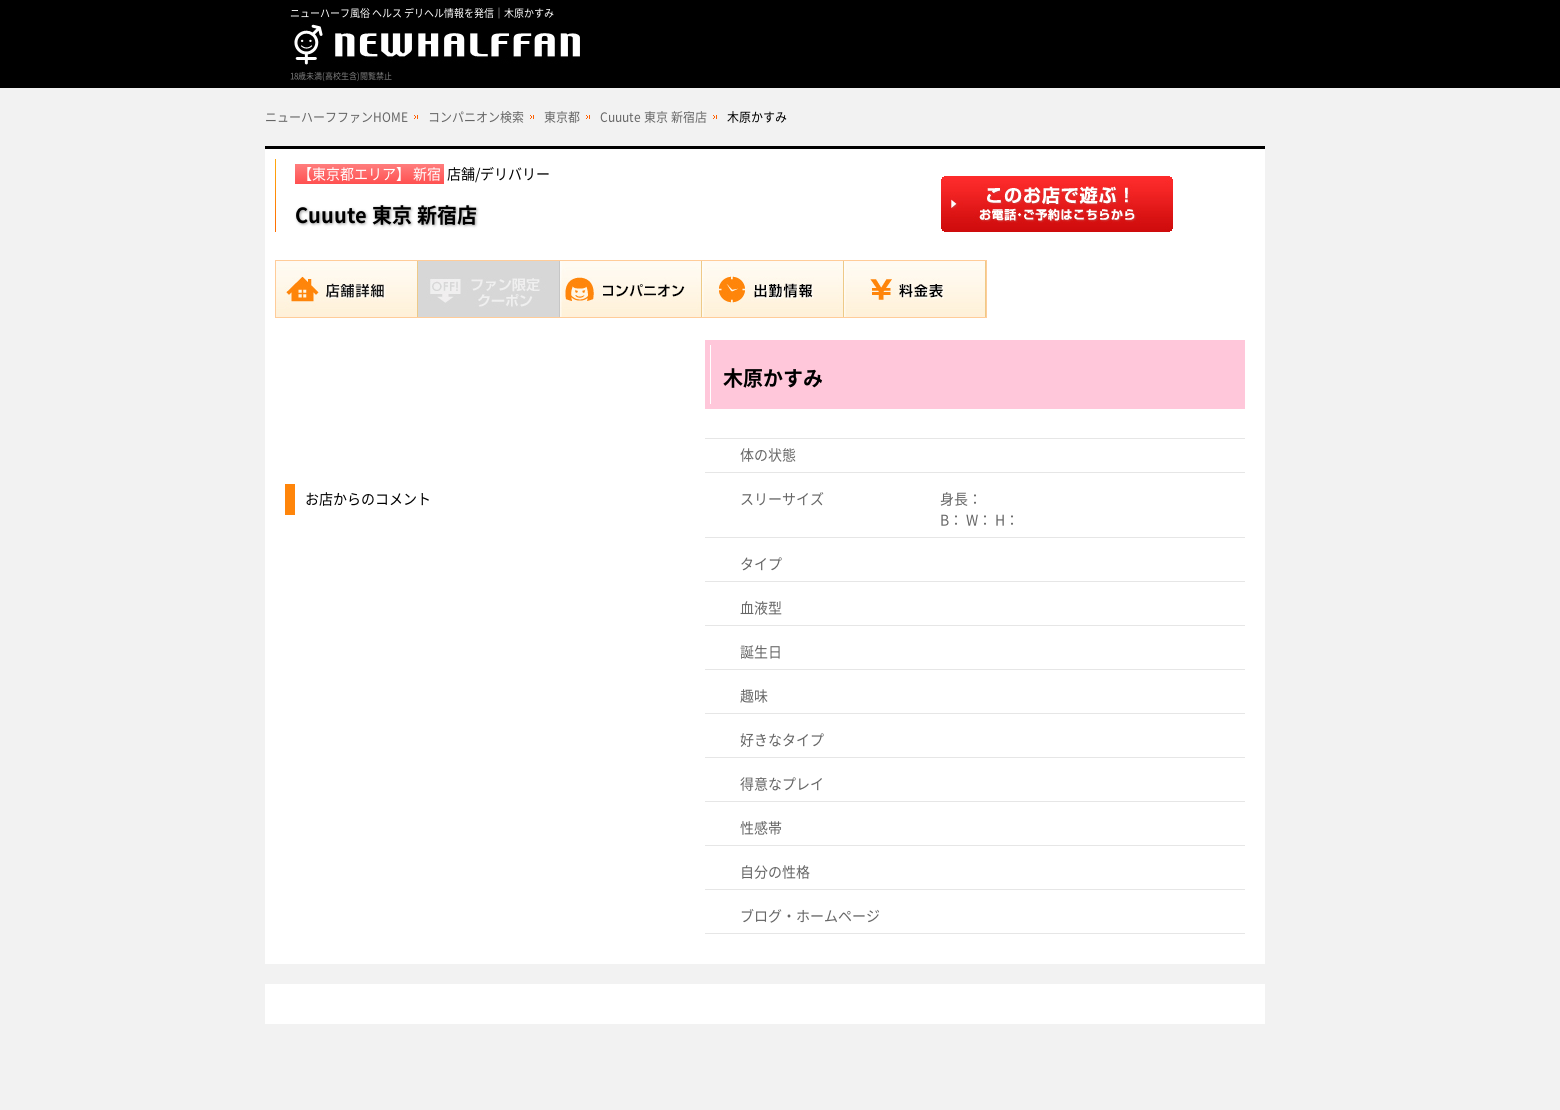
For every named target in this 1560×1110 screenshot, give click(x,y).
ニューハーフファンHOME (336, 117)
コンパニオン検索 (476, 117)
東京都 (562, 117)
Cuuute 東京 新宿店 (653, 117)
